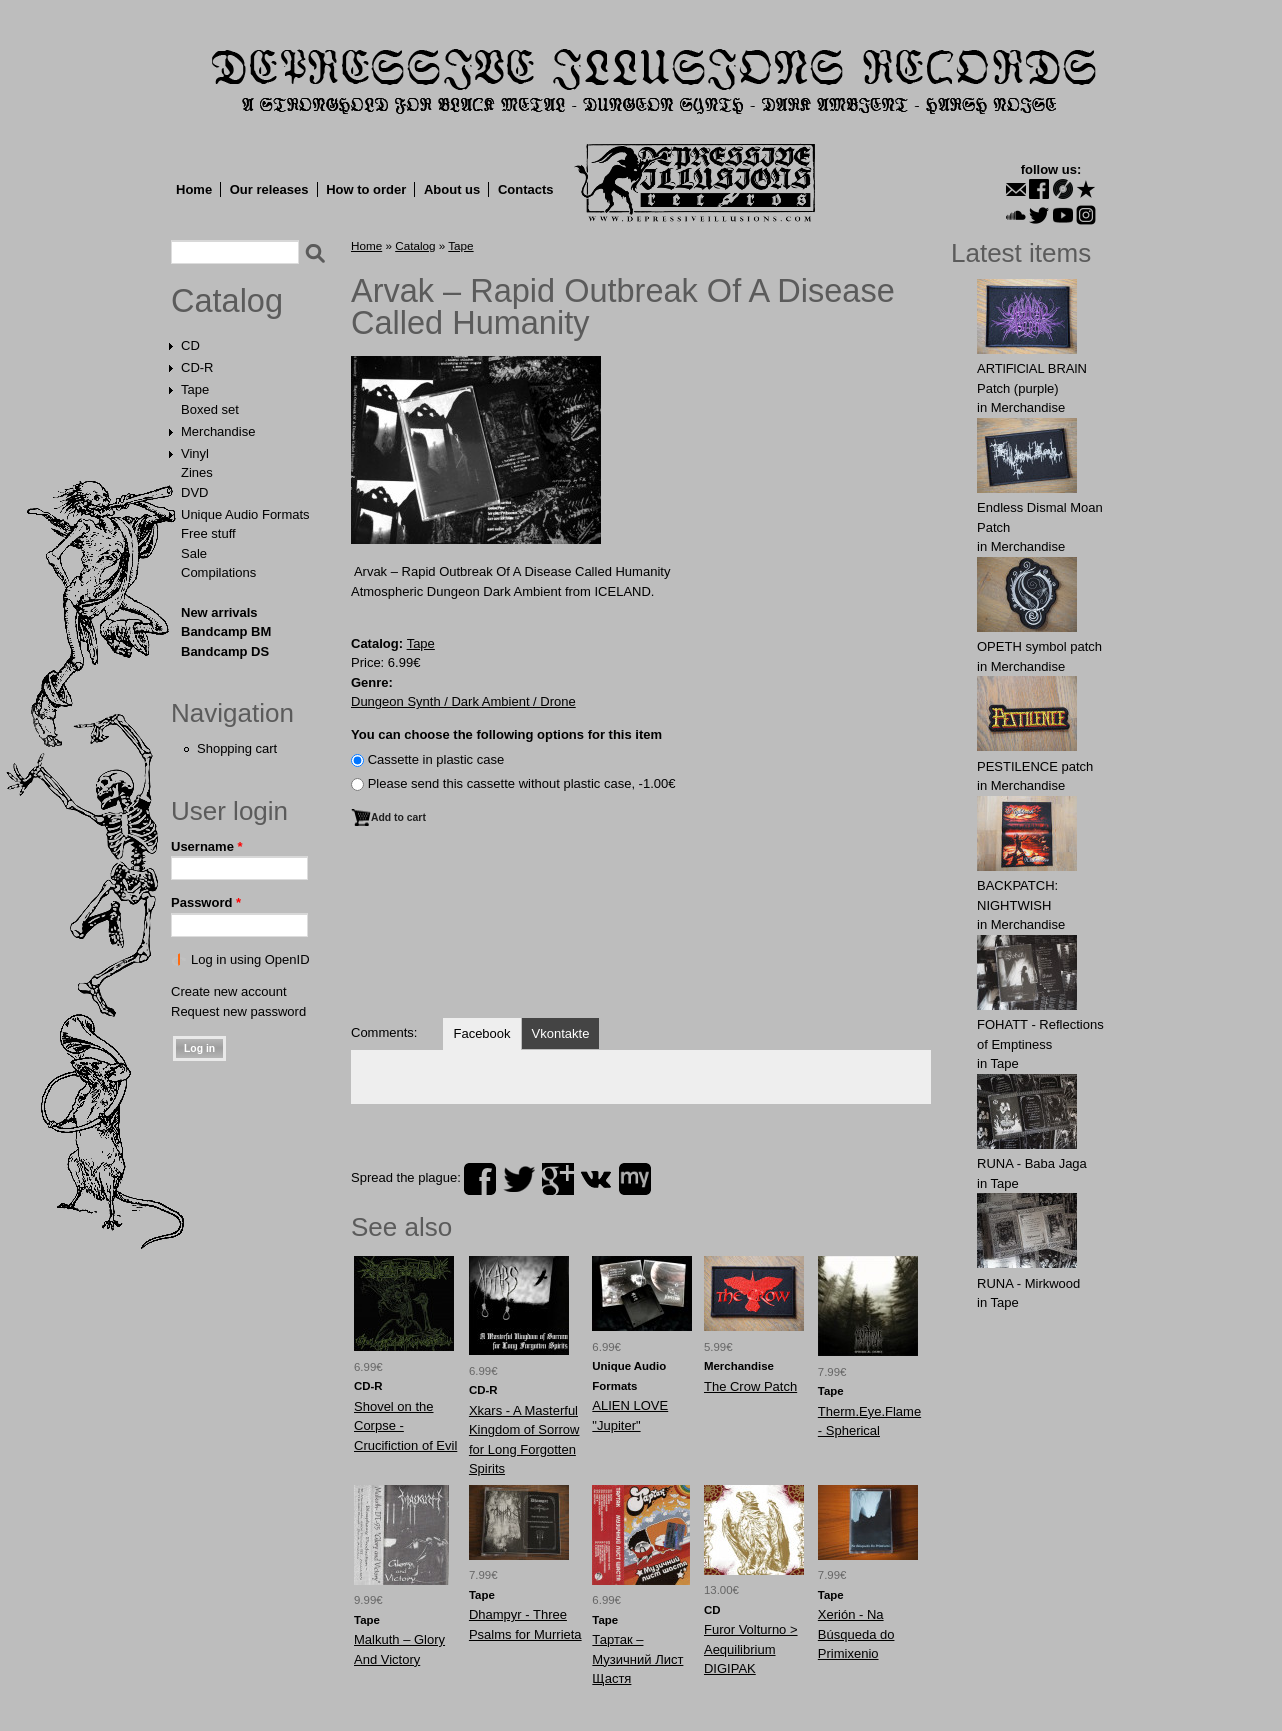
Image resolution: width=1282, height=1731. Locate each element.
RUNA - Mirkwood (1028, 1283)
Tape (195, 389)
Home (194, 189)
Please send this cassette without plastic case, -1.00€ (522, 783)
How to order (366, 189)
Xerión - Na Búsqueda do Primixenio (856, 1634)
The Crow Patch (750, 1386)
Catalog (227, 301)
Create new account (229, 991)
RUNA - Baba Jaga (1032, 1163)
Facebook (481, 1033)
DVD (194, 492)
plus (558, 1179)
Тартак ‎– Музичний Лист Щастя (637, 1659)
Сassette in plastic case (436, 759)
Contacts (526, 189)
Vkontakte (561, 1033)
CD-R (197, 367)
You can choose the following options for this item (506, 734)
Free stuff (208, 533)
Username (207, 846)
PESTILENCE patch (1035, 766)
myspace (635, 1179)
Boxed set (210, 409)
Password (206, 902)
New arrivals (219, 612)
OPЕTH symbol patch (1039, 646)
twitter (519, 1179)
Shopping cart (237, 748)
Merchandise (218, 431)
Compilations (218, 572)
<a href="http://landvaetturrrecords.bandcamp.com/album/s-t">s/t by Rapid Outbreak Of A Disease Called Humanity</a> (641, 932)
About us (452, 189)
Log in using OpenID (250, 959)
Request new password (238, 1011)
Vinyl (195, 453)
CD (190, 345)
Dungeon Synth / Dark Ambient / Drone (463, 701)
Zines (197, 472)
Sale (194, 553)
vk (596, 1179)
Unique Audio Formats (245, 514)
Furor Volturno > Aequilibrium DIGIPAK (751, 1649)
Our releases (269, 189)
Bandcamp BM (226, 631)
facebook (480, 1179)
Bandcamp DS (225, 651)
